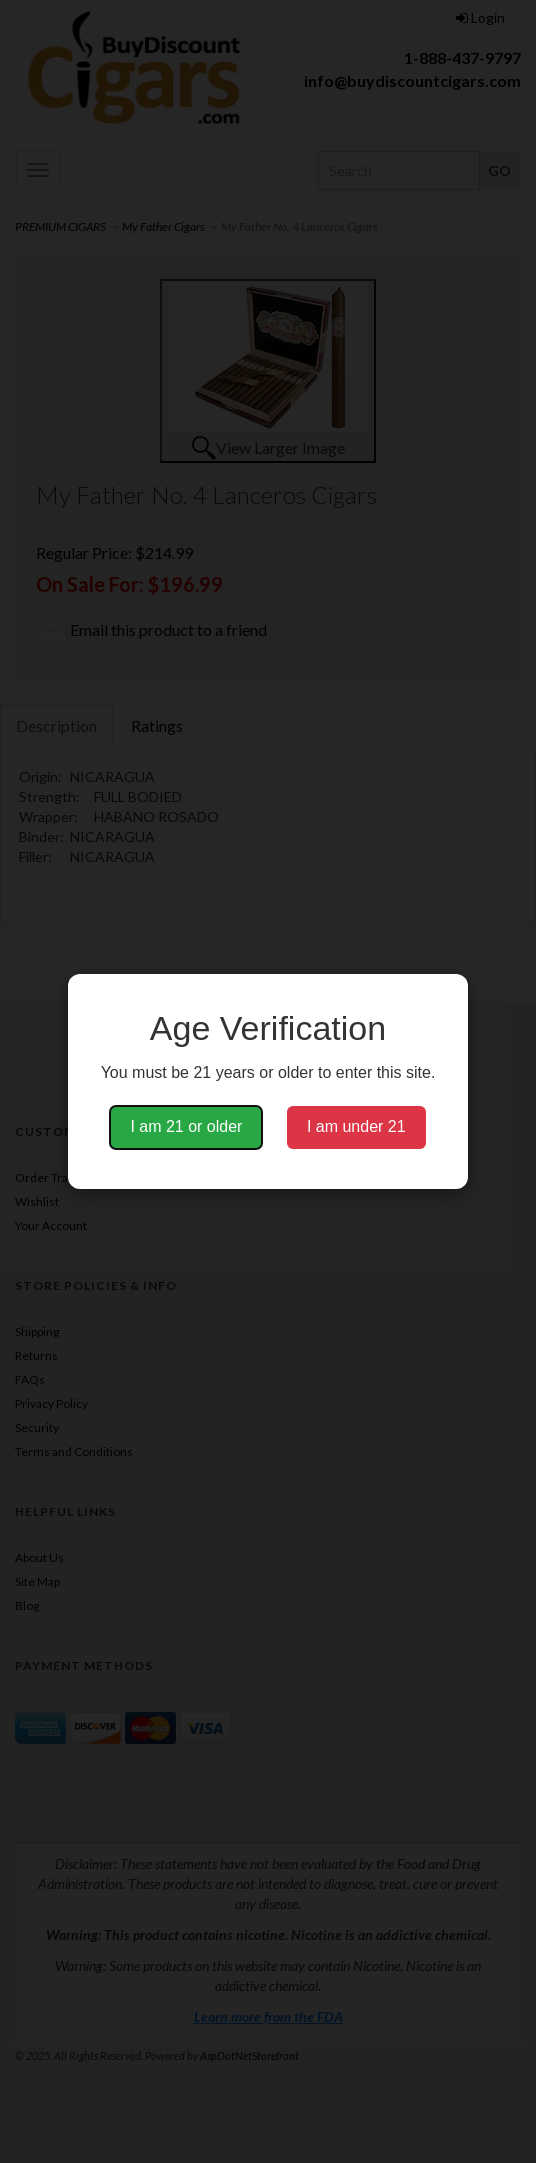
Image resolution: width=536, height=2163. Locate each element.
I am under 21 (356, 1126)
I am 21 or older (186, 1126)
